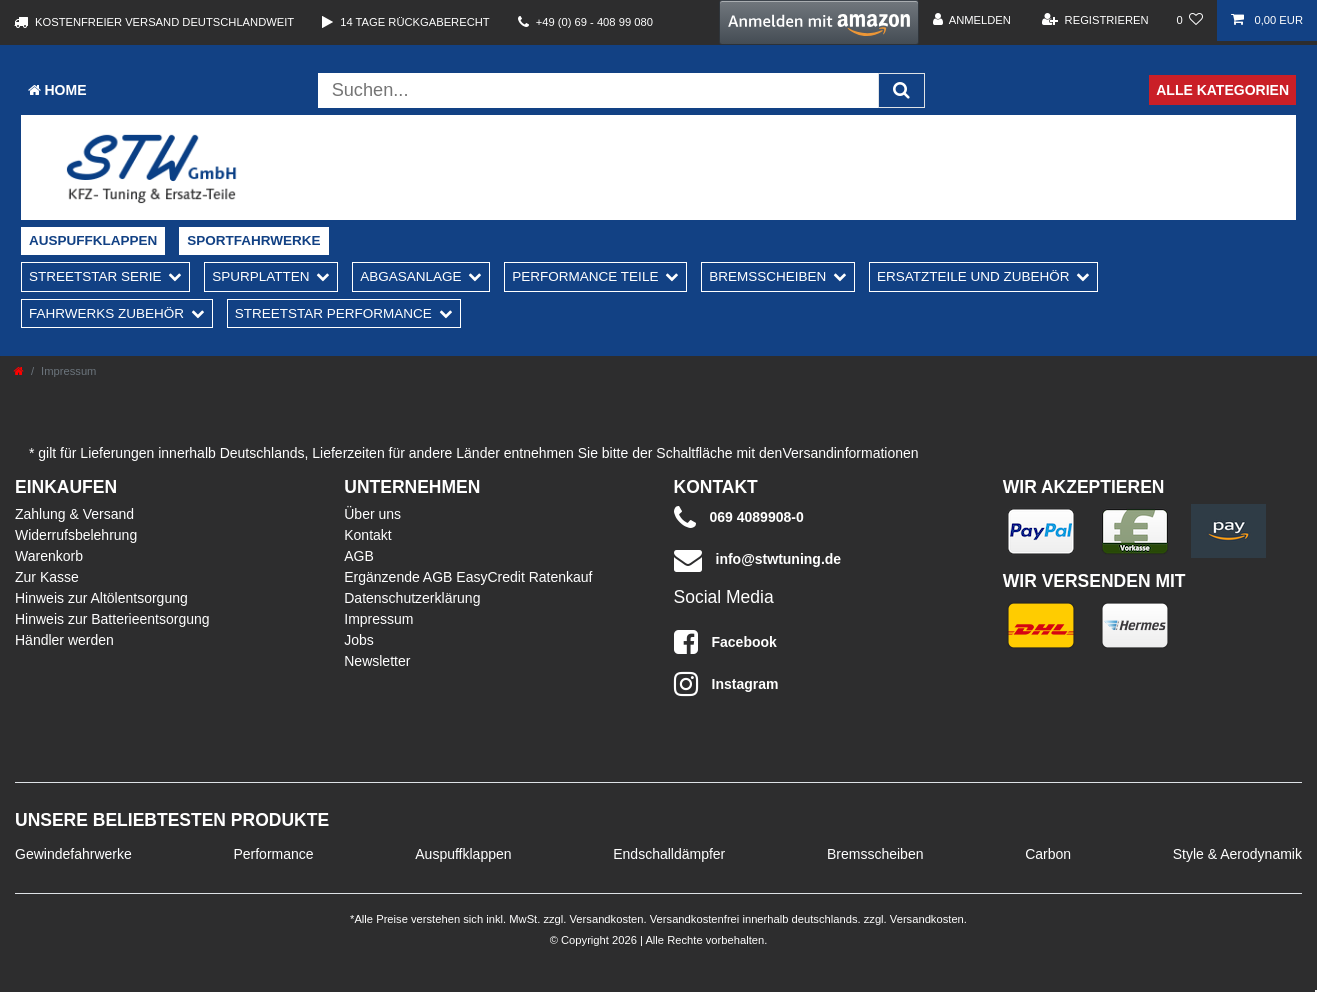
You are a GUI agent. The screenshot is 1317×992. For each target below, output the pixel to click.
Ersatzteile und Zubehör (973, 276)
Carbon (1048, 854)
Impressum (378, 619)
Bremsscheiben (767, 276)
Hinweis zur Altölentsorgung (101, 598)
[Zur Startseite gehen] (19, 371)
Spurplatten (260, 276)
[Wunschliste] (1190, 20)
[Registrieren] (1095, 20)
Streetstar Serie (95, 276)
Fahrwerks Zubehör (106, 313)
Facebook (725, 642)
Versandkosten (604, 919)
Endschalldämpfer (669, 854)
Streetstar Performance (333, 313)
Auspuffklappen (93, 240)
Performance (273, 854)
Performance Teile (585, 276)
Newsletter (377, 661)
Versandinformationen (850, 453)
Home (57, 90)
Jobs (359, 640)
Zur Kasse (47, 577)
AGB (359, 556)
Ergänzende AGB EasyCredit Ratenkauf (468, 577)
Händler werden (64, 640)
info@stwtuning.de (758, 560)
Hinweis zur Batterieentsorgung (112, 619)
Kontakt (367, 535)
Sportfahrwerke (253, 240)
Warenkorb (49, 556)
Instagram (726, 684)
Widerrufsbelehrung (76, 535)
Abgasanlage (410, 276)
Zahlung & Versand (74, 514)
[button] (819, 22)
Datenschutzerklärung (412, 598)
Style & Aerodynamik (1237, 854)
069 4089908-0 (739, 518)
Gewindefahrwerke (73, 854)
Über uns (372, 514)
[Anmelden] (972, 20)
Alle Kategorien (1222, 90)
